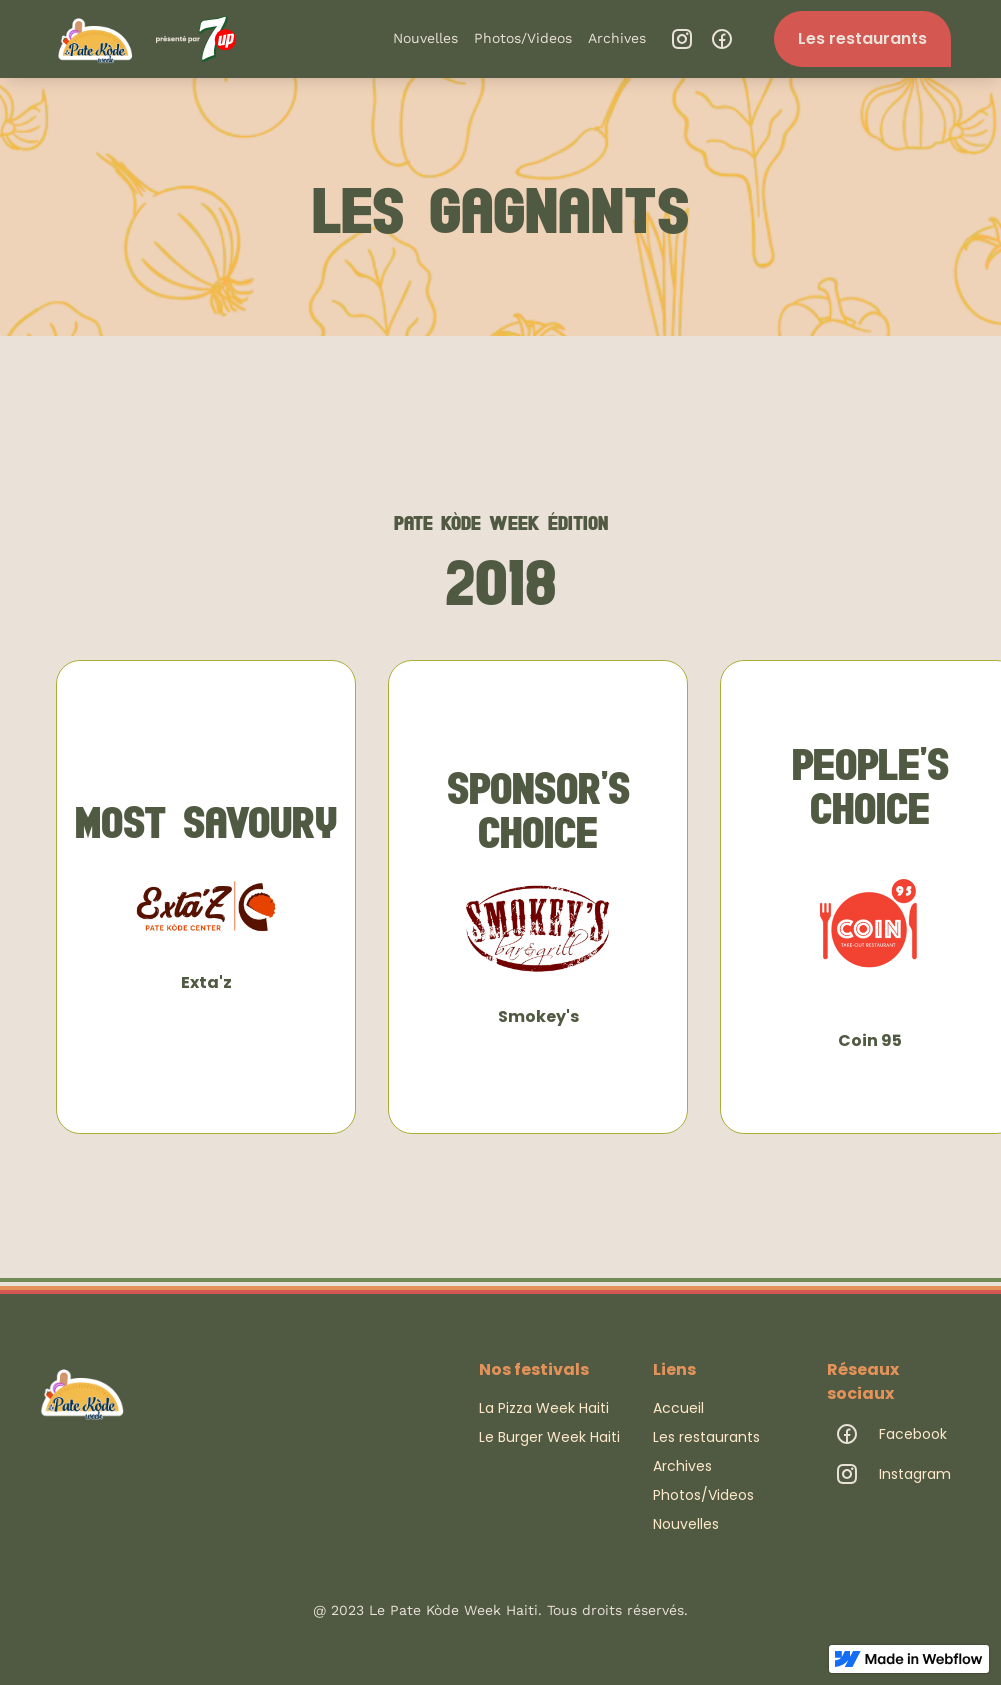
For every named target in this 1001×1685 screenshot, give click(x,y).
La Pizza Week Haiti (544, 1408)
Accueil (678, 1408)
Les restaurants (862, 38)
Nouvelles (425, 38)
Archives (617, 38)
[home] (143, 38)
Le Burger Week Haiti (549, 1437)
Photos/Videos (523, 38)
